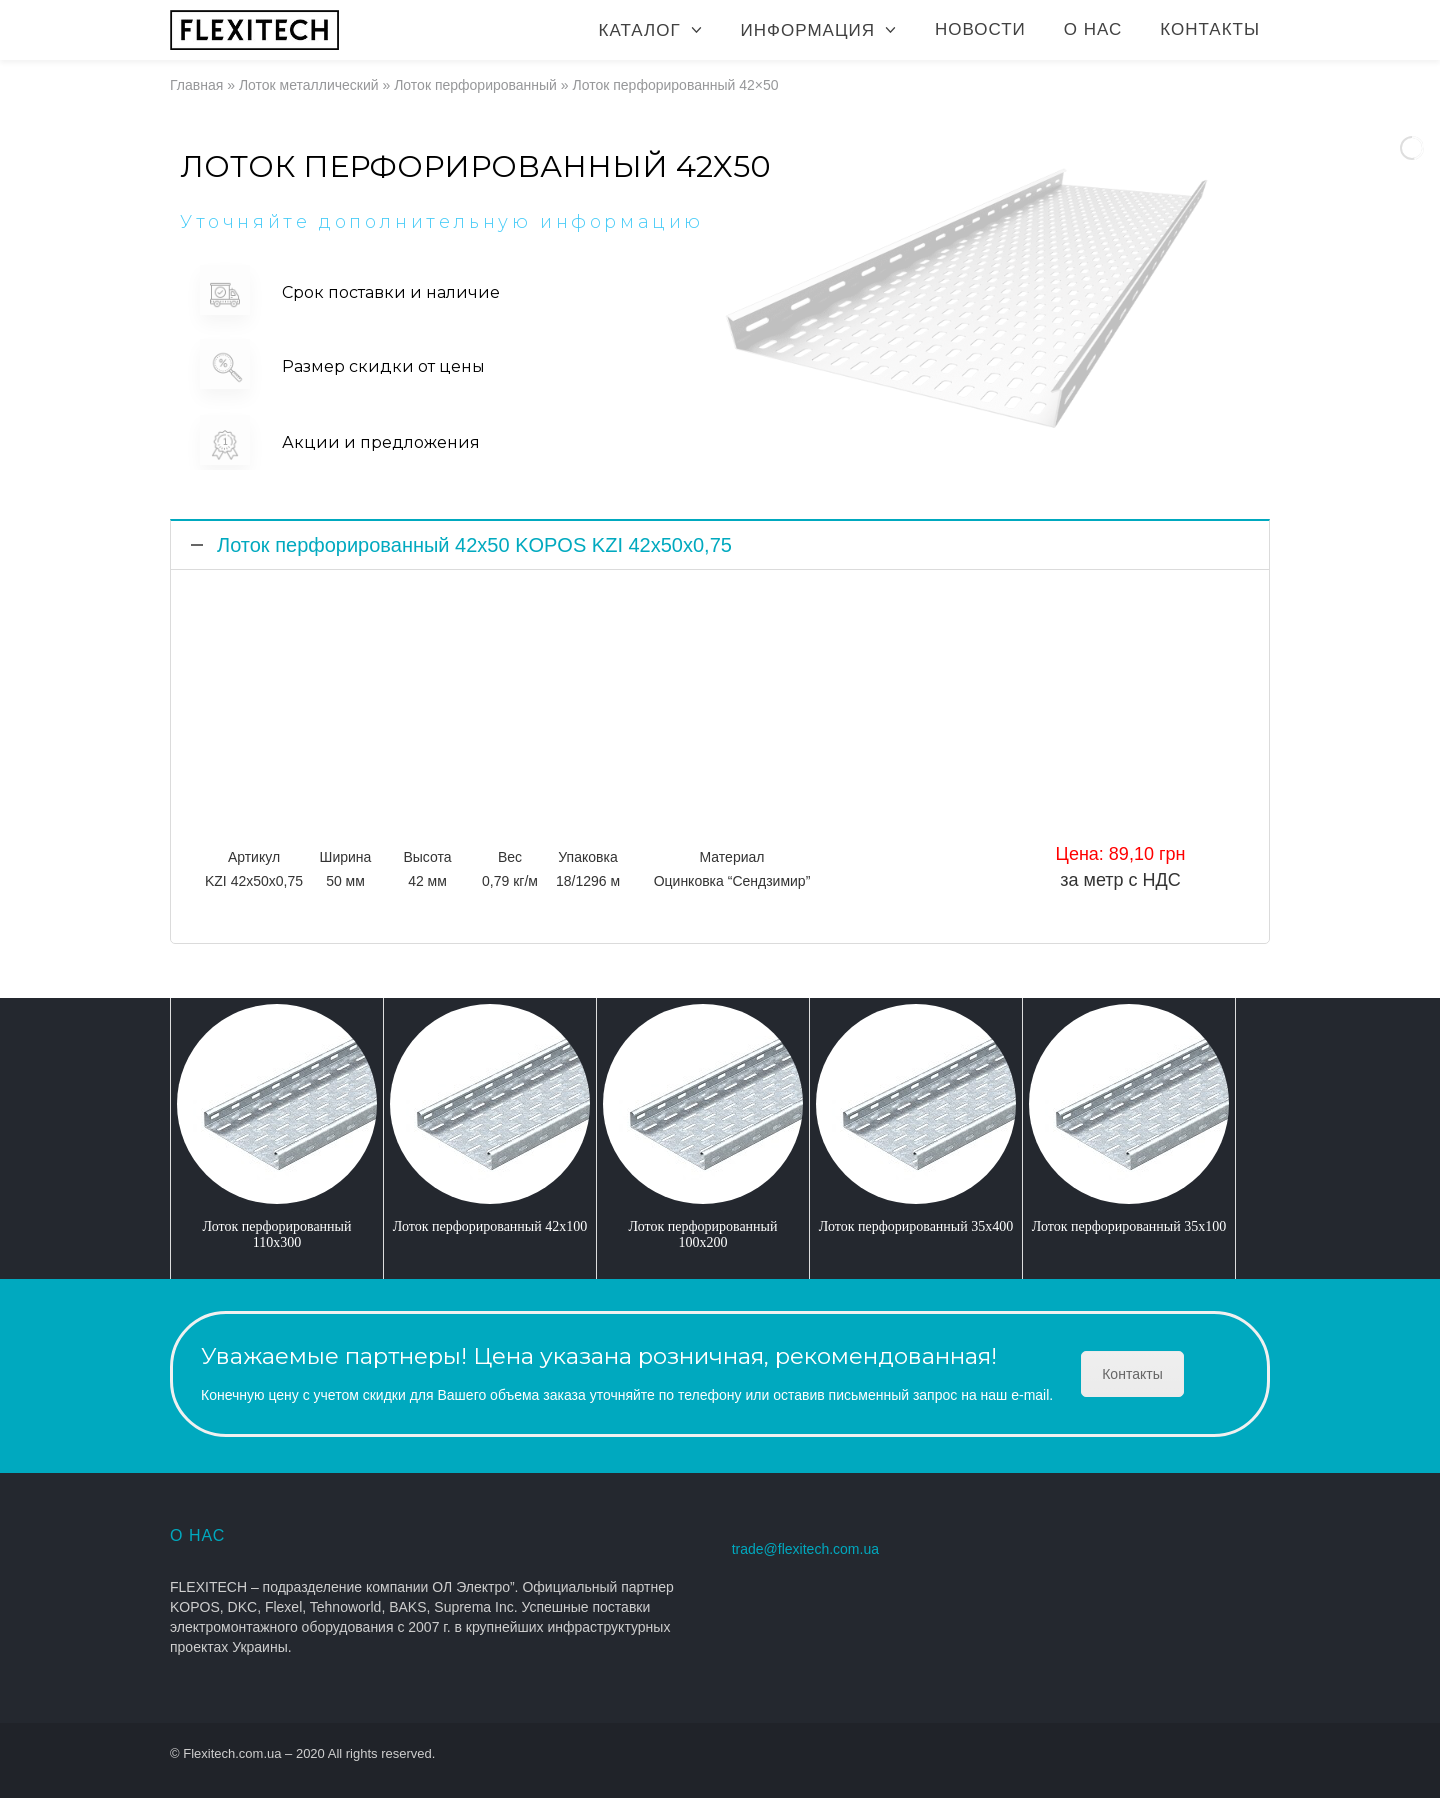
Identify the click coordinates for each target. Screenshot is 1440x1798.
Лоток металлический (309, 85)
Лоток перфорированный (475, 85)
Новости (980, 29)
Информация (808, 30)
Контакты (1210, 29)
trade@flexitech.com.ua (805, 1549)
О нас (1093, 29)
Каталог (640, 30)
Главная (196, 85)
